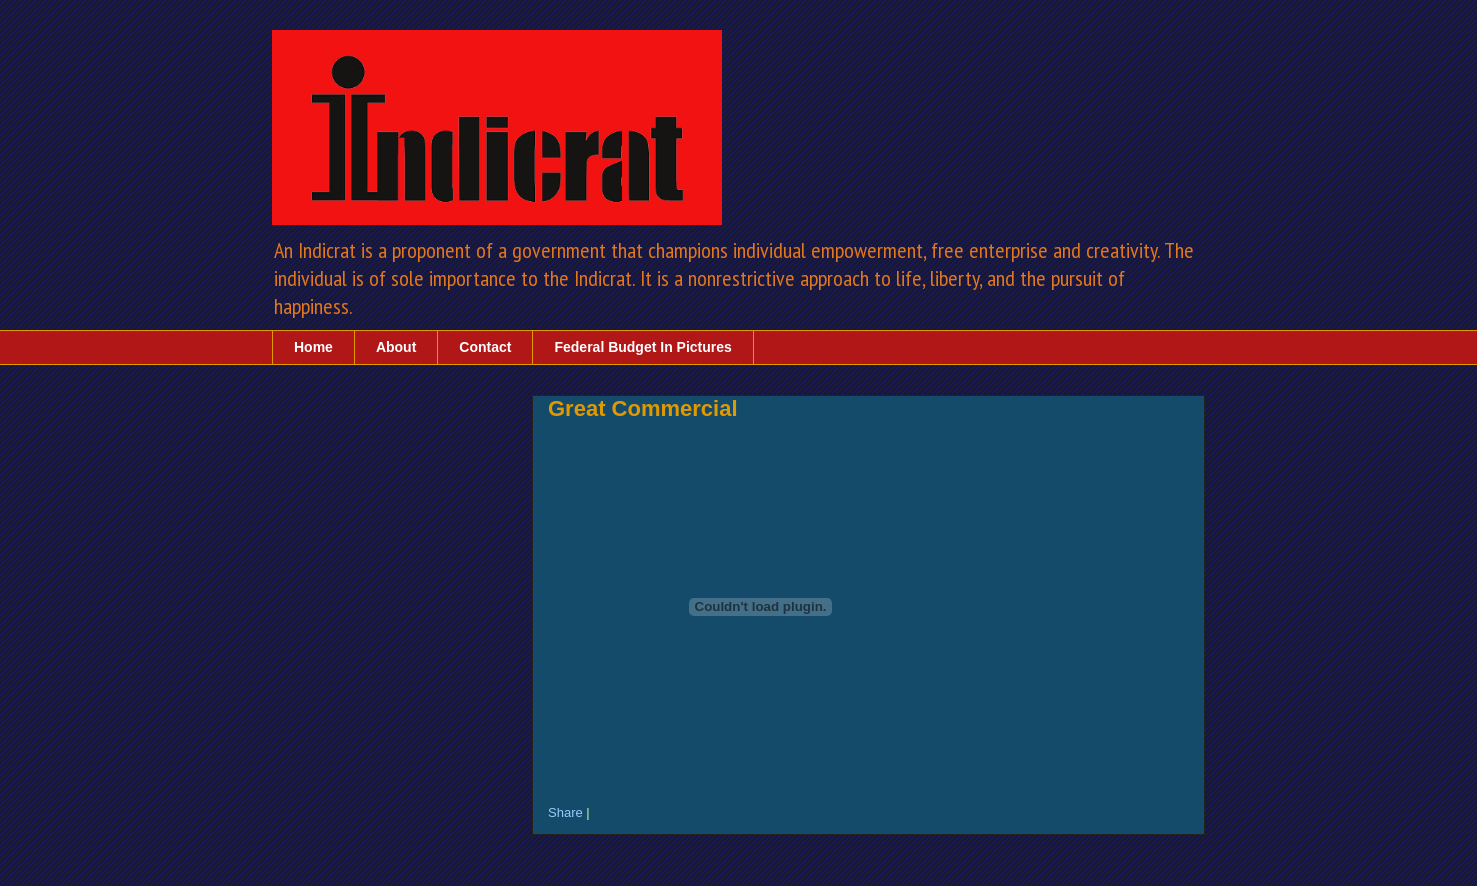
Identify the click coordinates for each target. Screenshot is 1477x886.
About (396, 347)
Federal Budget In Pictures (642, 347)
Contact (485, 347)
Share (565, 812)
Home (313, 347)
